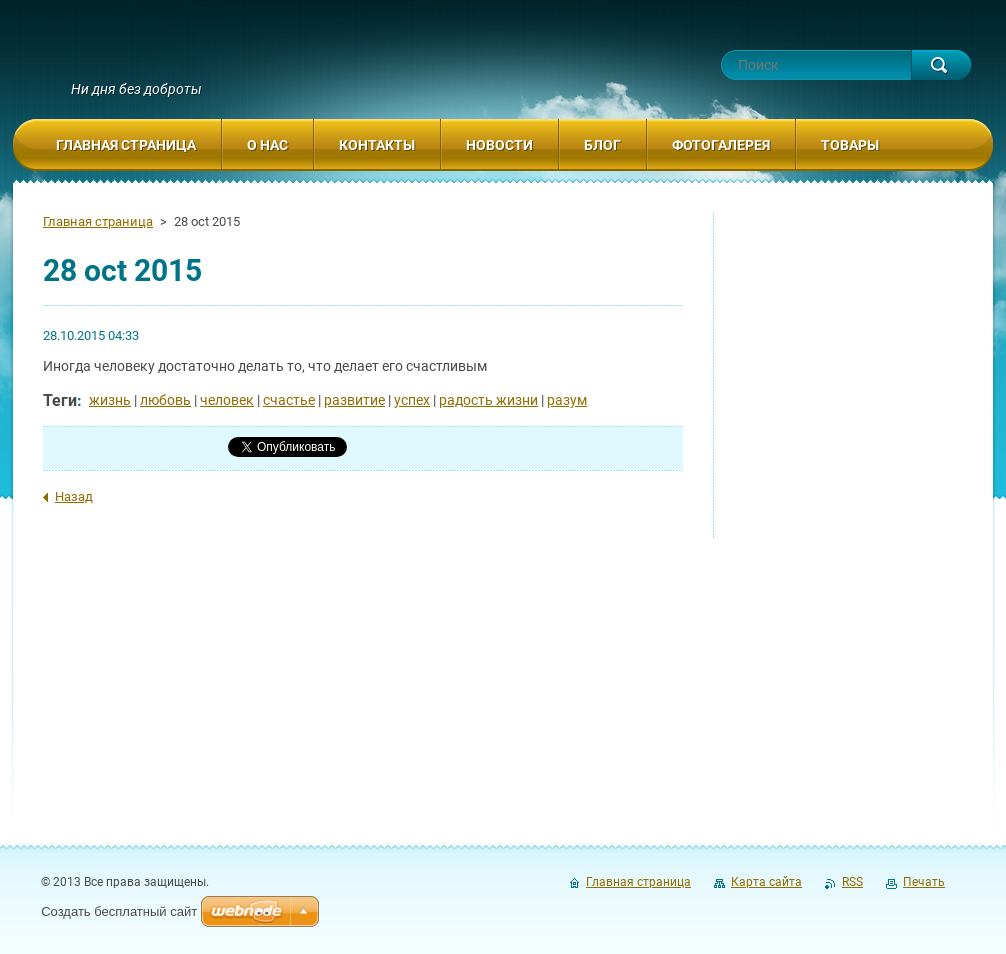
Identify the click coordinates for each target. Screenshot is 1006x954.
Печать (924, 882)
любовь (165, 400)
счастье (289, 400)
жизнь (110, 400)
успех (412, 400)
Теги (60, 400)
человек (227, 400)
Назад (74, 496)
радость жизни (488, 400)
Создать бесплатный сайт (119, 911)
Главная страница (98, 221)
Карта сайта (766, 882)
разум (567, 400)
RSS (852, 882)
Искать (941, 65)
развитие (354, 400)
